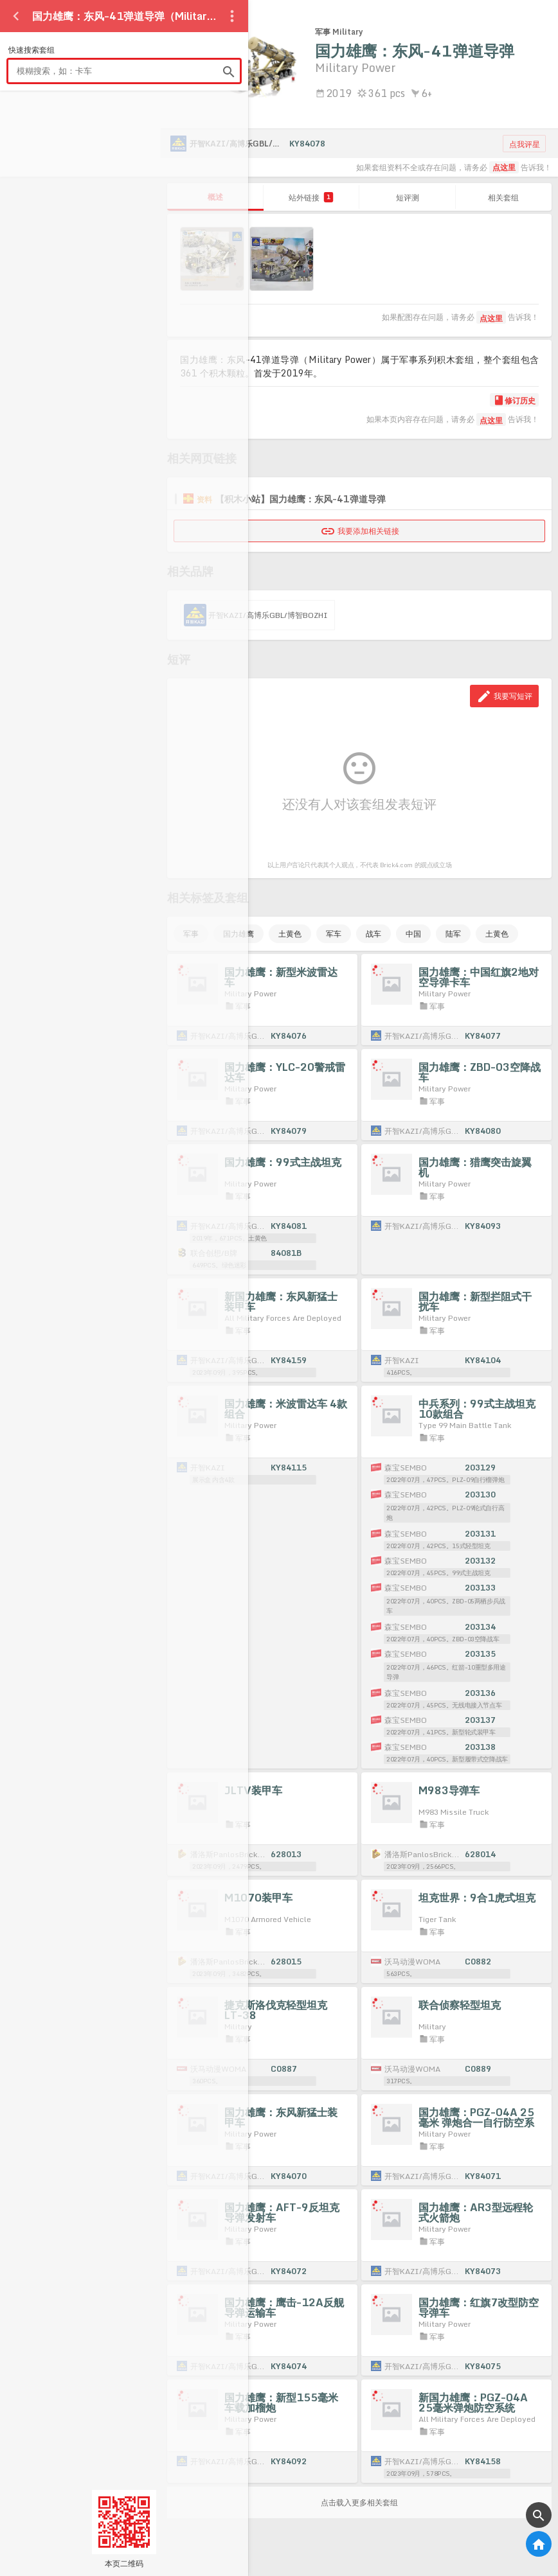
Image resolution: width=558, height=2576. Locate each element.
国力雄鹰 (238, 934)
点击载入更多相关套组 (359, 2502)
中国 (413, 934)
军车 (333, 934)
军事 (191, 934)
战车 (373, 934)
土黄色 (290, 934)
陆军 (453, 934)
